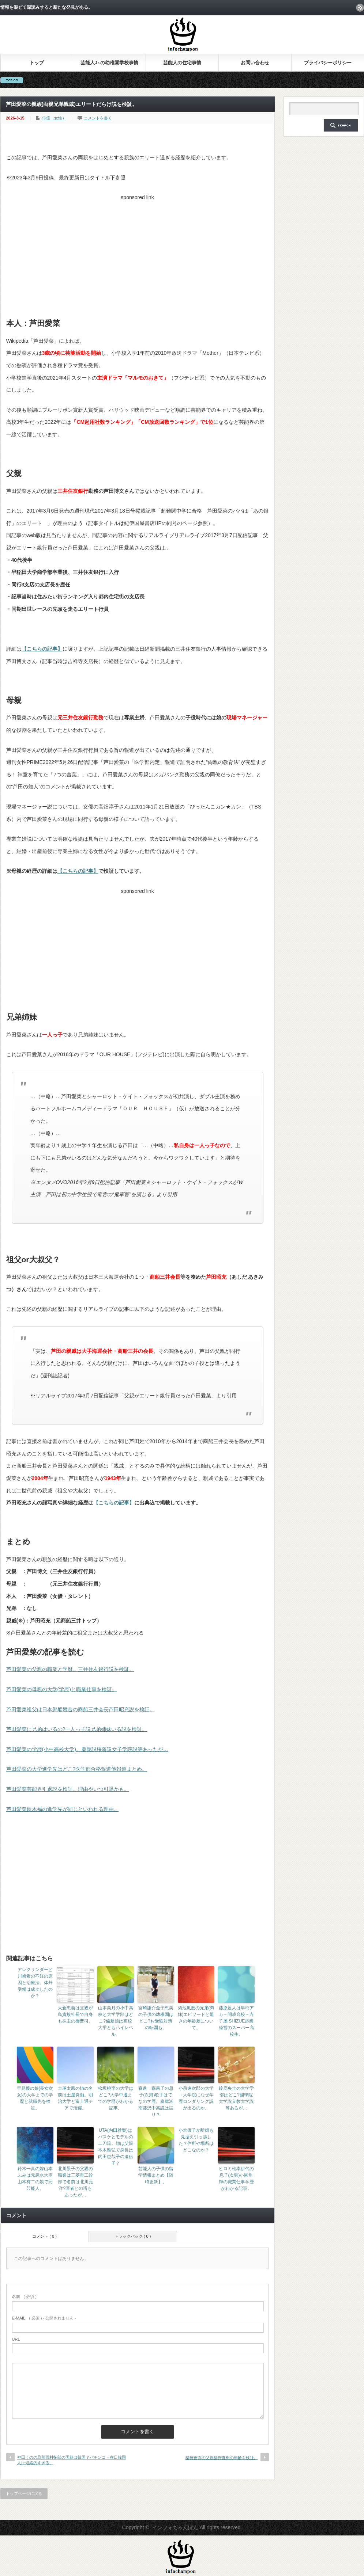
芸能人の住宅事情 (182, 62)
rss (360, 8)
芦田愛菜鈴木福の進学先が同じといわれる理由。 (62, 1809)
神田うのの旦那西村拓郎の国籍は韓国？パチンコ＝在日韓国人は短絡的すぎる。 (71, 2460)
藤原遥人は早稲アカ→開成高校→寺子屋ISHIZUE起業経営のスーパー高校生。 (236, 2021)
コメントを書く (98, 118)
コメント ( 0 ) (44, 2236)
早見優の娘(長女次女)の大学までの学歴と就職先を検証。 (35, 2098)
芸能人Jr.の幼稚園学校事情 (109, 62)
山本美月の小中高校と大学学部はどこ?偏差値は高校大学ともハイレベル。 (115, 2021)
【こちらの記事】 (42, 649)
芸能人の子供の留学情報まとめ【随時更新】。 (155, 2175)
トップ (37, 62)
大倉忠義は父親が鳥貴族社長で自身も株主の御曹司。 (75, 2014)
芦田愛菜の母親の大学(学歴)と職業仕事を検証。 (61, 1689)
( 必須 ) (24, 2296)
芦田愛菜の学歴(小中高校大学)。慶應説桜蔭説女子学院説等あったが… (87, 1749)
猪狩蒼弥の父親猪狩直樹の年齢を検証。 (221, 2457)
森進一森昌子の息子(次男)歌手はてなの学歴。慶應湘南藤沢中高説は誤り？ (155, 2101)
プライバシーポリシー (328, 62)
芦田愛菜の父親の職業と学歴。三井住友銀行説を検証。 (70, 1669)
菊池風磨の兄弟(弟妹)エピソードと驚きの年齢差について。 (196, 2017)
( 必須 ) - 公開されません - (44, 2318)
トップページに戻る (24, 2493)
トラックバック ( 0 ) (133, 2236)
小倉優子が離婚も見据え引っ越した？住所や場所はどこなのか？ (196, 2140)
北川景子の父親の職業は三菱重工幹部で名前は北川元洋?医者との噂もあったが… (75, 2182)
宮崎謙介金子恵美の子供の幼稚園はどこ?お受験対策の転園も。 (155, 2017)
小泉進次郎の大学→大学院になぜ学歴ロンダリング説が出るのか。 (196, 2098)
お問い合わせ (255, 62)
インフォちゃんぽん (175, 2527)
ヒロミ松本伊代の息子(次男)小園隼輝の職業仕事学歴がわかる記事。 (236, 2178)
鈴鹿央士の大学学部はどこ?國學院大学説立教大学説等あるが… (236, 2098)
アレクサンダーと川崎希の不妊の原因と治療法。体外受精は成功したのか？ (35, 1982)
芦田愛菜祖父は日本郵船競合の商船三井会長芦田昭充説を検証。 (80, 1709)
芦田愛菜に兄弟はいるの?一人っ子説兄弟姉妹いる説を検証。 (76, 1729)
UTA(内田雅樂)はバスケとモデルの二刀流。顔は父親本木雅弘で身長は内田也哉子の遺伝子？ (115, 2147)
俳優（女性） (54, 118)
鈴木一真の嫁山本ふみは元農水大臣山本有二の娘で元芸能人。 (35, 2178)
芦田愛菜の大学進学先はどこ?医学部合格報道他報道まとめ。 (76, 1769)
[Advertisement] (137, 255)
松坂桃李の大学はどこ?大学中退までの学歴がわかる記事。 (115, 2098)
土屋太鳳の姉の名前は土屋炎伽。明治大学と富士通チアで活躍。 (75, 2098)
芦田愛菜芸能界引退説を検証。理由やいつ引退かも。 (67, 1789)
